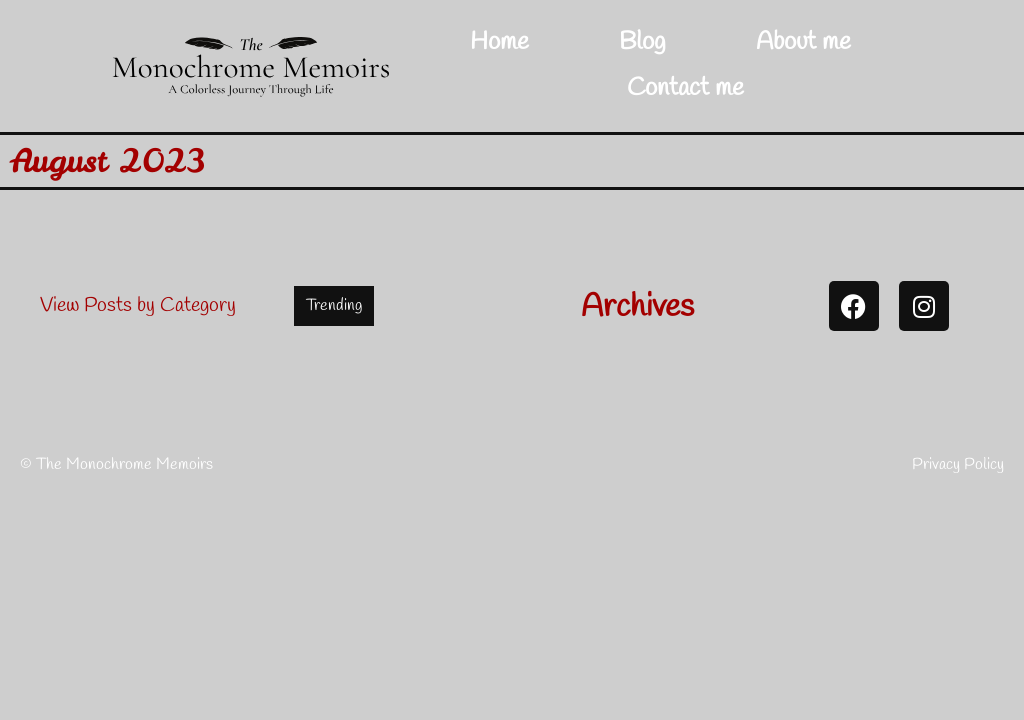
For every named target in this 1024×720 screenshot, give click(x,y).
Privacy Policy (958, 464)
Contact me (685, 88)
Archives (637, 307)
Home (499, 42)
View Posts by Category (138, 305)
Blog (642, 42)
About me (803, 42)
